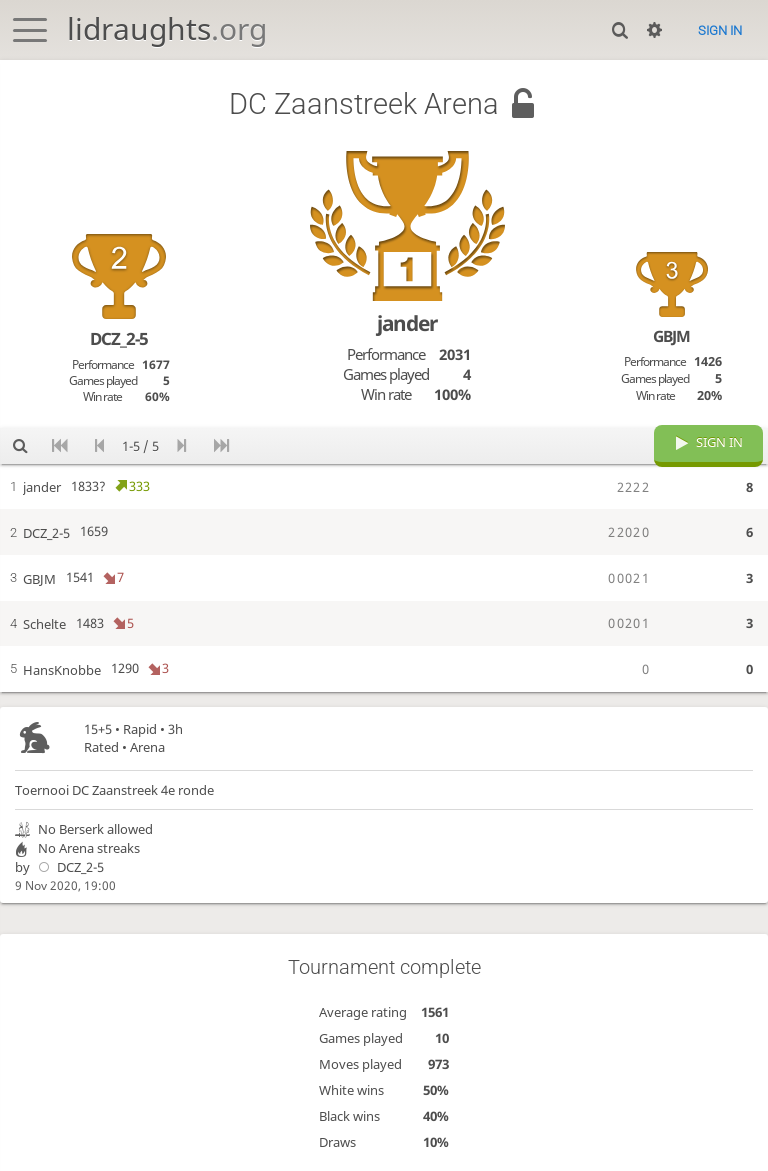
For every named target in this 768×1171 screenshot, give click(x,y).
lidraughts (167, 28)
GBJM (671, 336)
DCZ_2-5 (68, 868)
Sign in (720, 30)
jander (407, 323)
